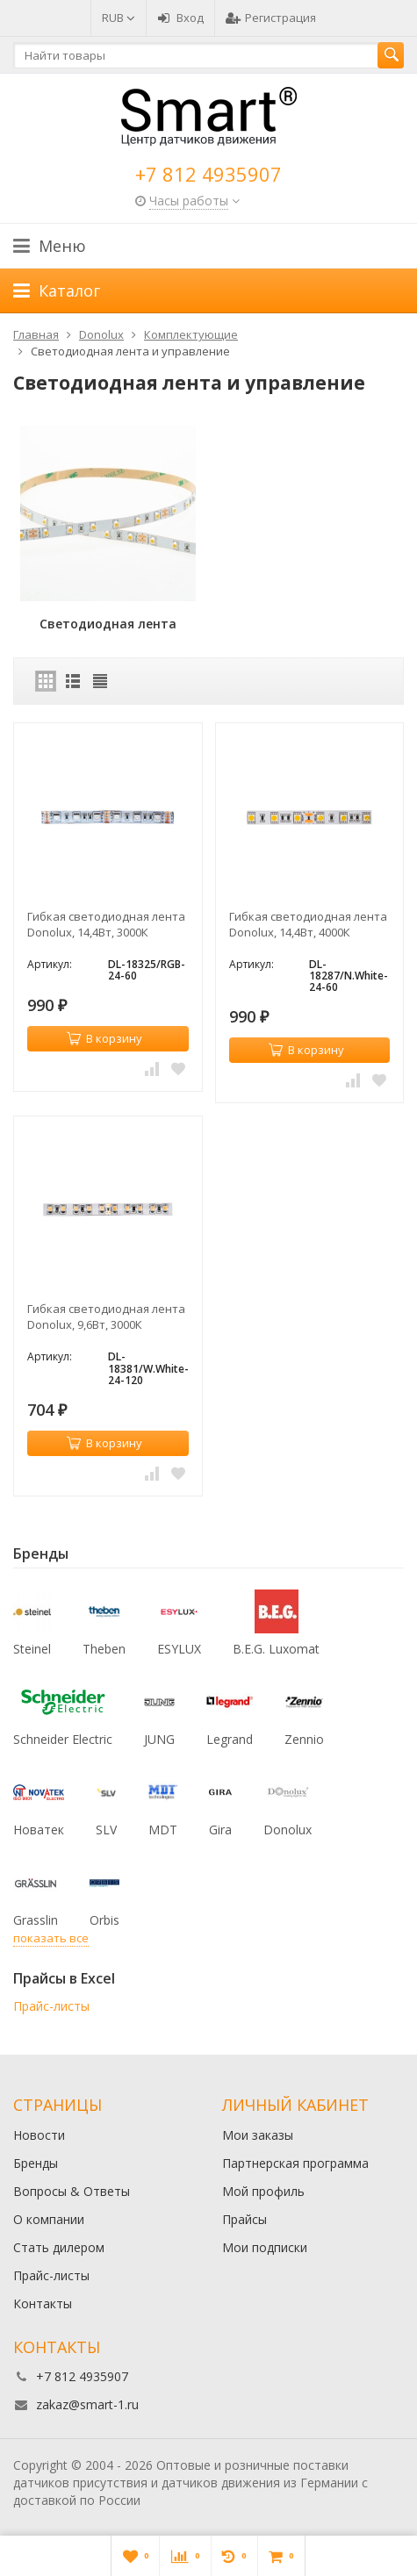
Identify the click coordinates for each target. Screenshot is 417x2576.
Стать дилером (58, 2247)
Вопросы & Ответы (71, 2191)
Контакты (42, 2303)
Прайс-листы (51, 2006)
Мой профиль (263, 2191)
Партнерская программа (295, 2163)
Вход (180, 17)
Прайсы (244, 2219)
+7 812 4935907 (208, 174)
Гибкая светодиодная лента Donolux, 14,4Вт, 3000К (106, 924)
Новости (39, 2135)
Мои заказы (257, 2135)
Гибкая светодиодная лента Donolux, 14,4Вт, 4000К (308, 924)
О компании (48, 2219)
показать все (51, 1938)
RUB (118, 17)
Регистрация (271, 17)
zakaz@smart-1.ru (87, 2404)
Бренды (35, 2163)
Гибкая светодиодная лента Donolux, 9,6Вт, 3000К (106, 1316)
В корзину (104, 1038)
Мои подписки (264, 2247)
